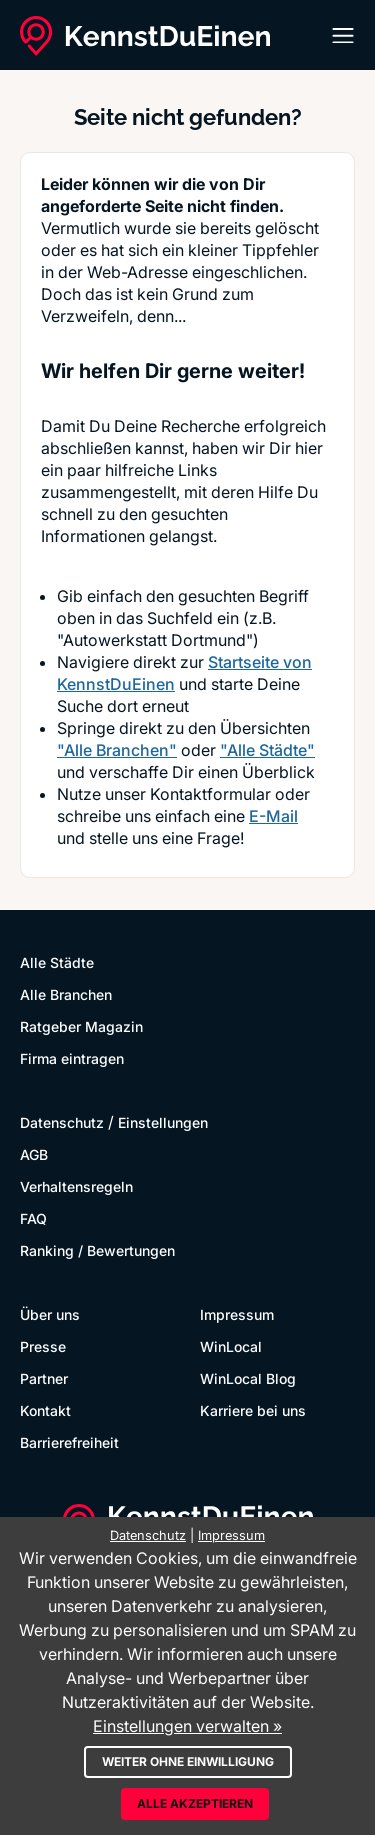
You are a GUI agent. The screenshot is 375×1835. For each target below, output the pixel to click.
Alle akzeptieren (195, 1803)
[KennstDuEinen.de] (145, 36)
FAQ (33, 1218)
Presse (43, 1346)
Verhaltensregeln (76, 1186)
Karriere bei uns (253, 1410)
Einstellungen (163, 1122)
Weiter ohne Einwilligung (188, 1761)
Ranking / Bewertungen (97, 1250)
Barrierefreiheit (69, 1442)
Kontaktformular (210, 794)
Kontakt (45, 1410)
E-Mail (273, 816)
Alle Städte (57, 962)
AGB (34, 1154)
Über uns (50, 1314)
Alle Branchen (66, 994)
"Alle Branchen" (117, 750)
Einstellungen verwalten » (187, 1726)
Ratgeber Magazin (81, 1026)
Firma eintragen (72, 1058)
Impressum (237, 1314)
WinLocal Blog (248, 1378)
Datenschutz (62, 1122)
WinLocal (231, 1346)
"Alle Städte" (267, 750)
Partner (44, 1378)
